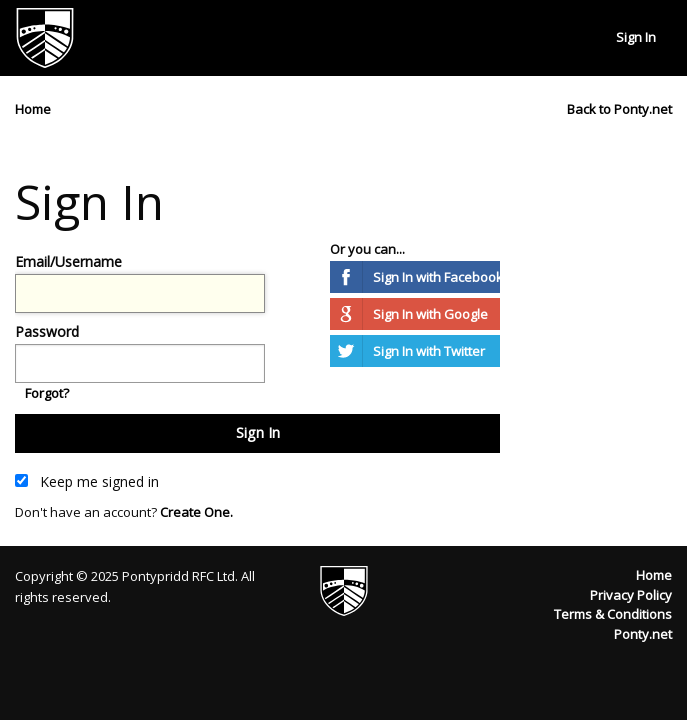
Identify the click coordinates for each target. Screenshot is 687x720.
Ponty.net (643, 634)
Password (47, 331)
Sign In (636, 37)
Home (654, 575)
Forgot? (47, 393)
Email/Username (68, 261)
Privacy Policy (631, 595)
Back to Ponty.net (619, 109)
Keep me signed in (87, 481)
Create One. (196, 512)
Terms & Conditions (613, 614)
